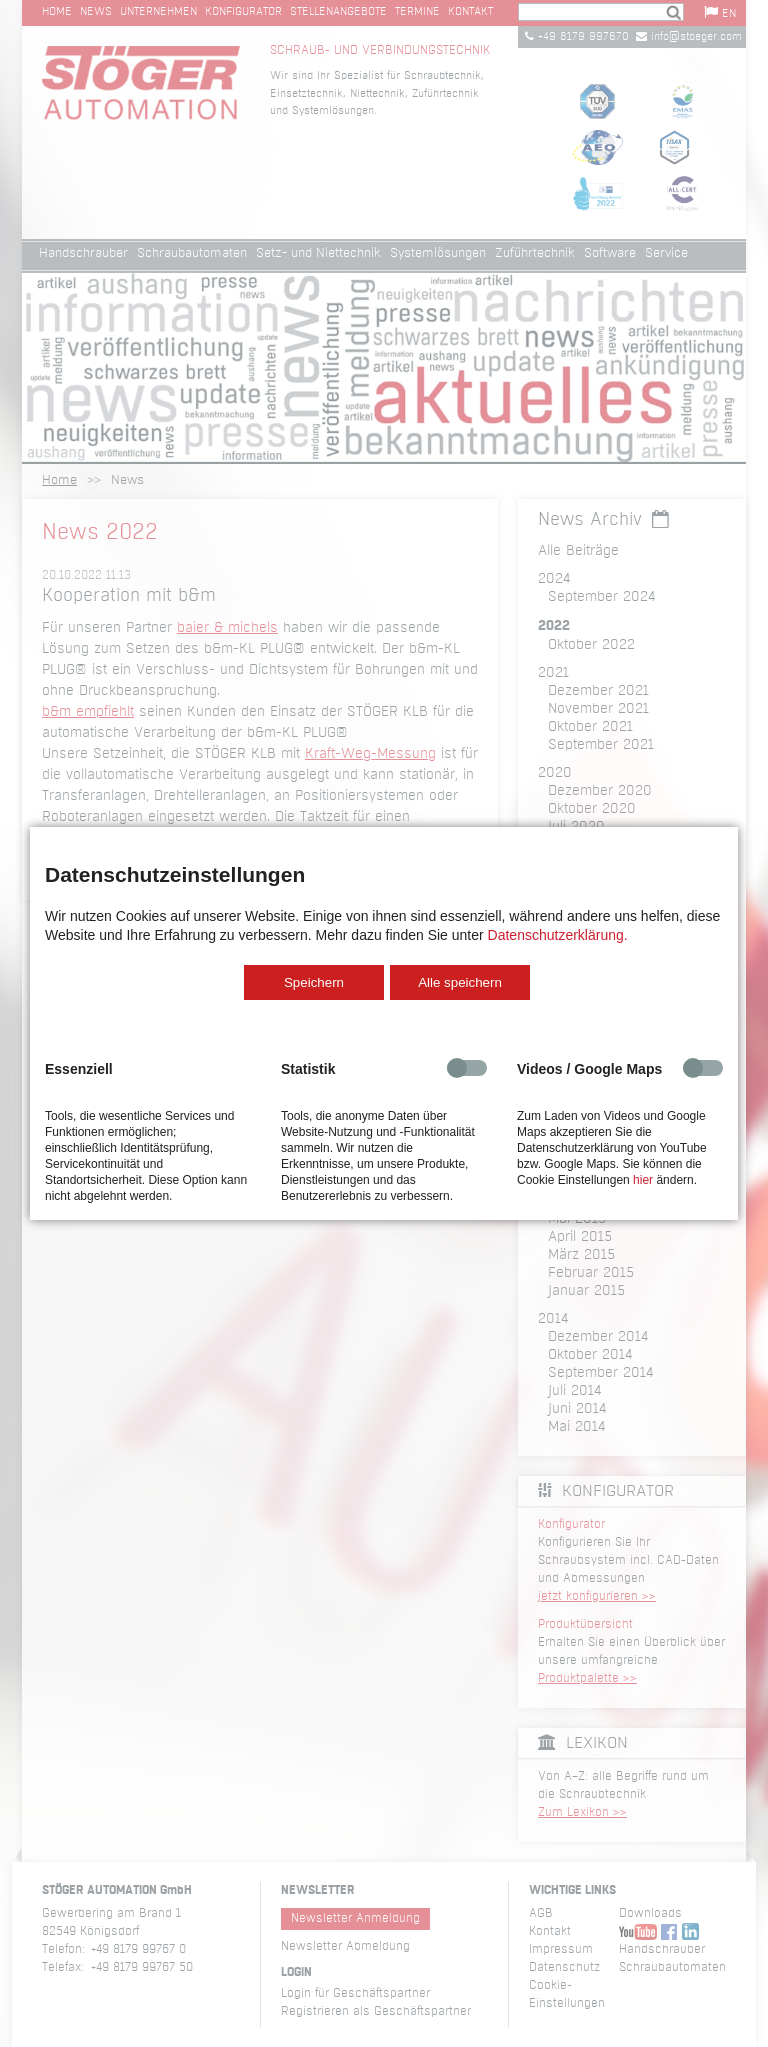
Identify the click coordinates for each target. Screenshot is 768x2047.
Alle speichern (460, 982)
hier (643, 1180)
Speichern (314, 982)
